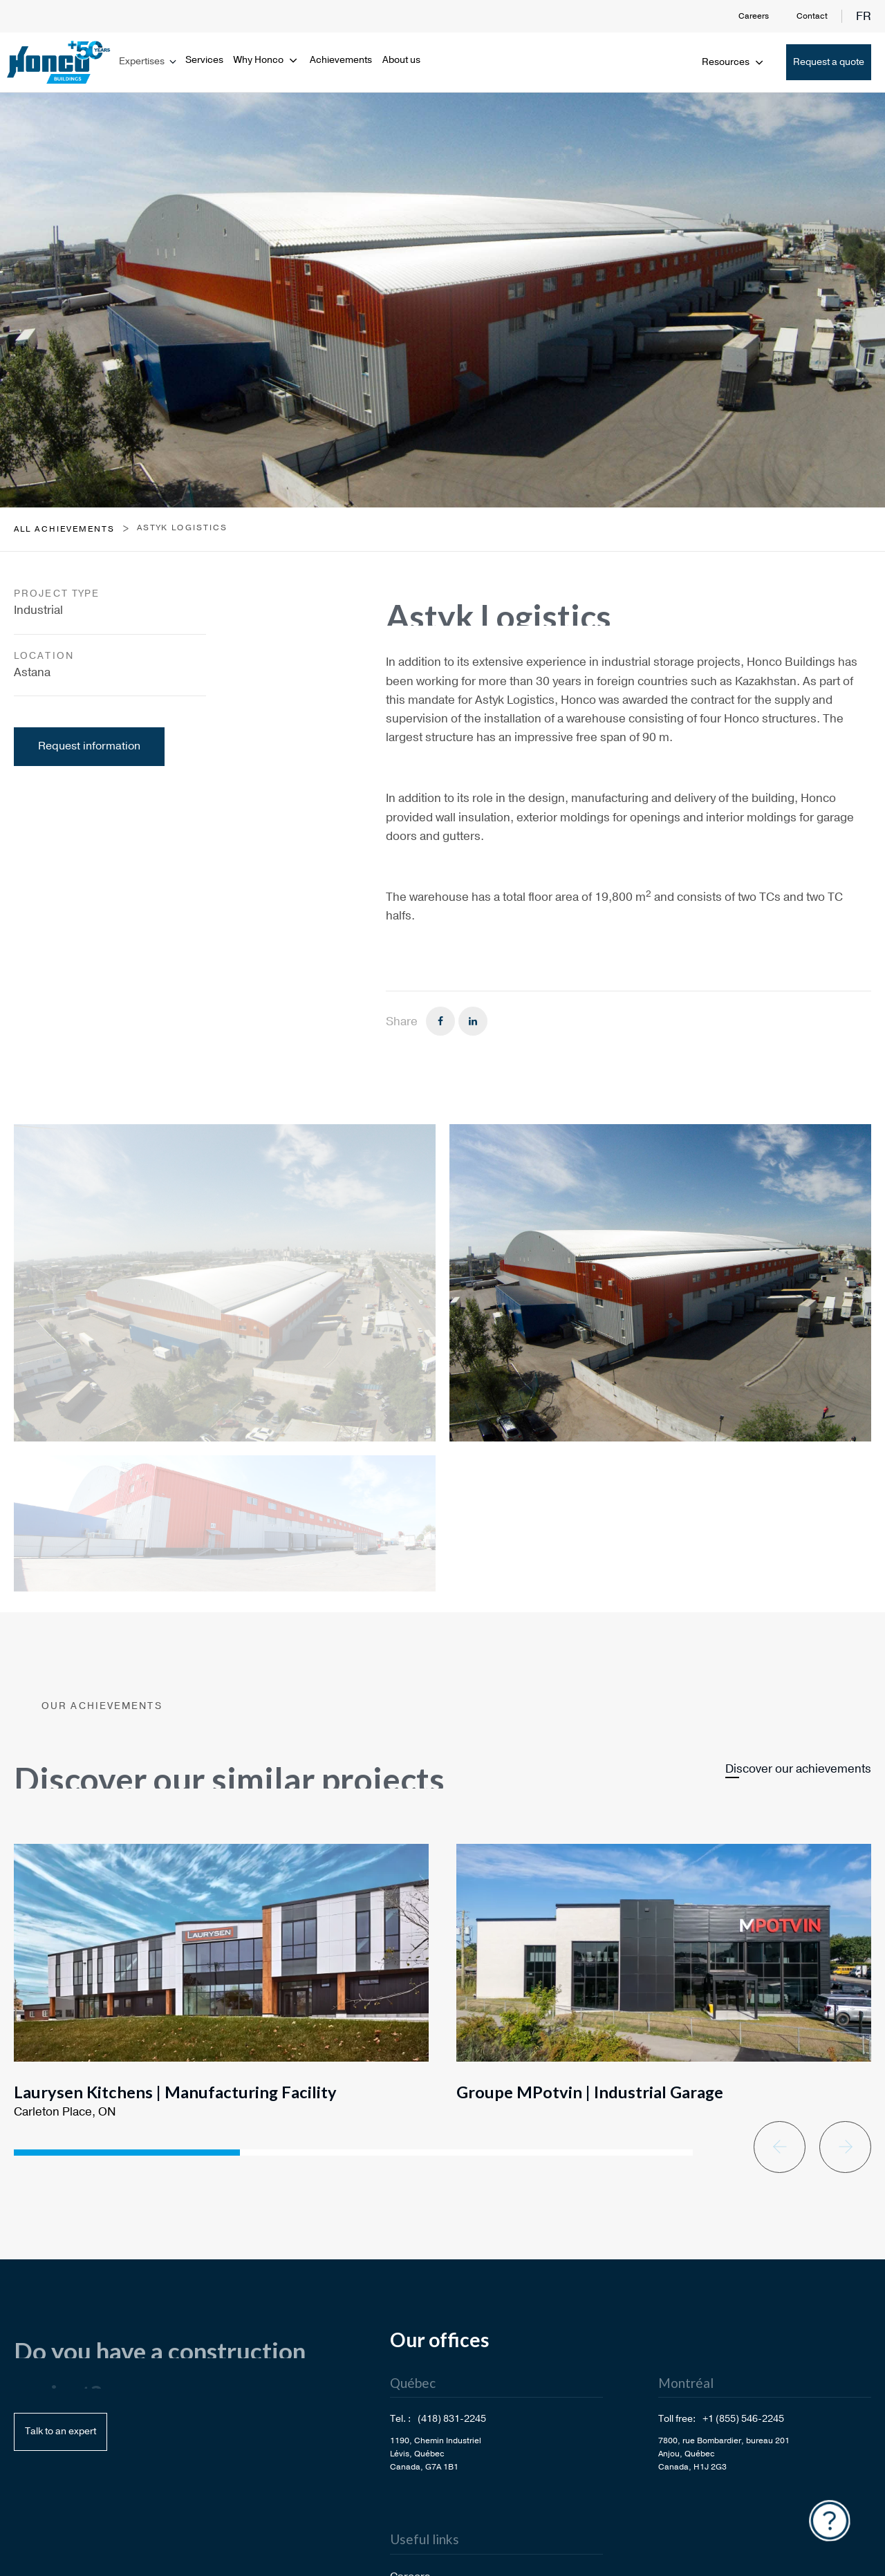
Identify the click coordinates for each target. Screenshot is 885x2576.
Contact (812, 15)
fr (863, 16)
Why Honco (266, 59)
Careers (753, 15)
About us (401, 59)
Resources (733, 61)
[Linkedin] (472, 1021)
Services (204, 59)
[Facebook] (440, 1021)
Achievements (341, 59)
